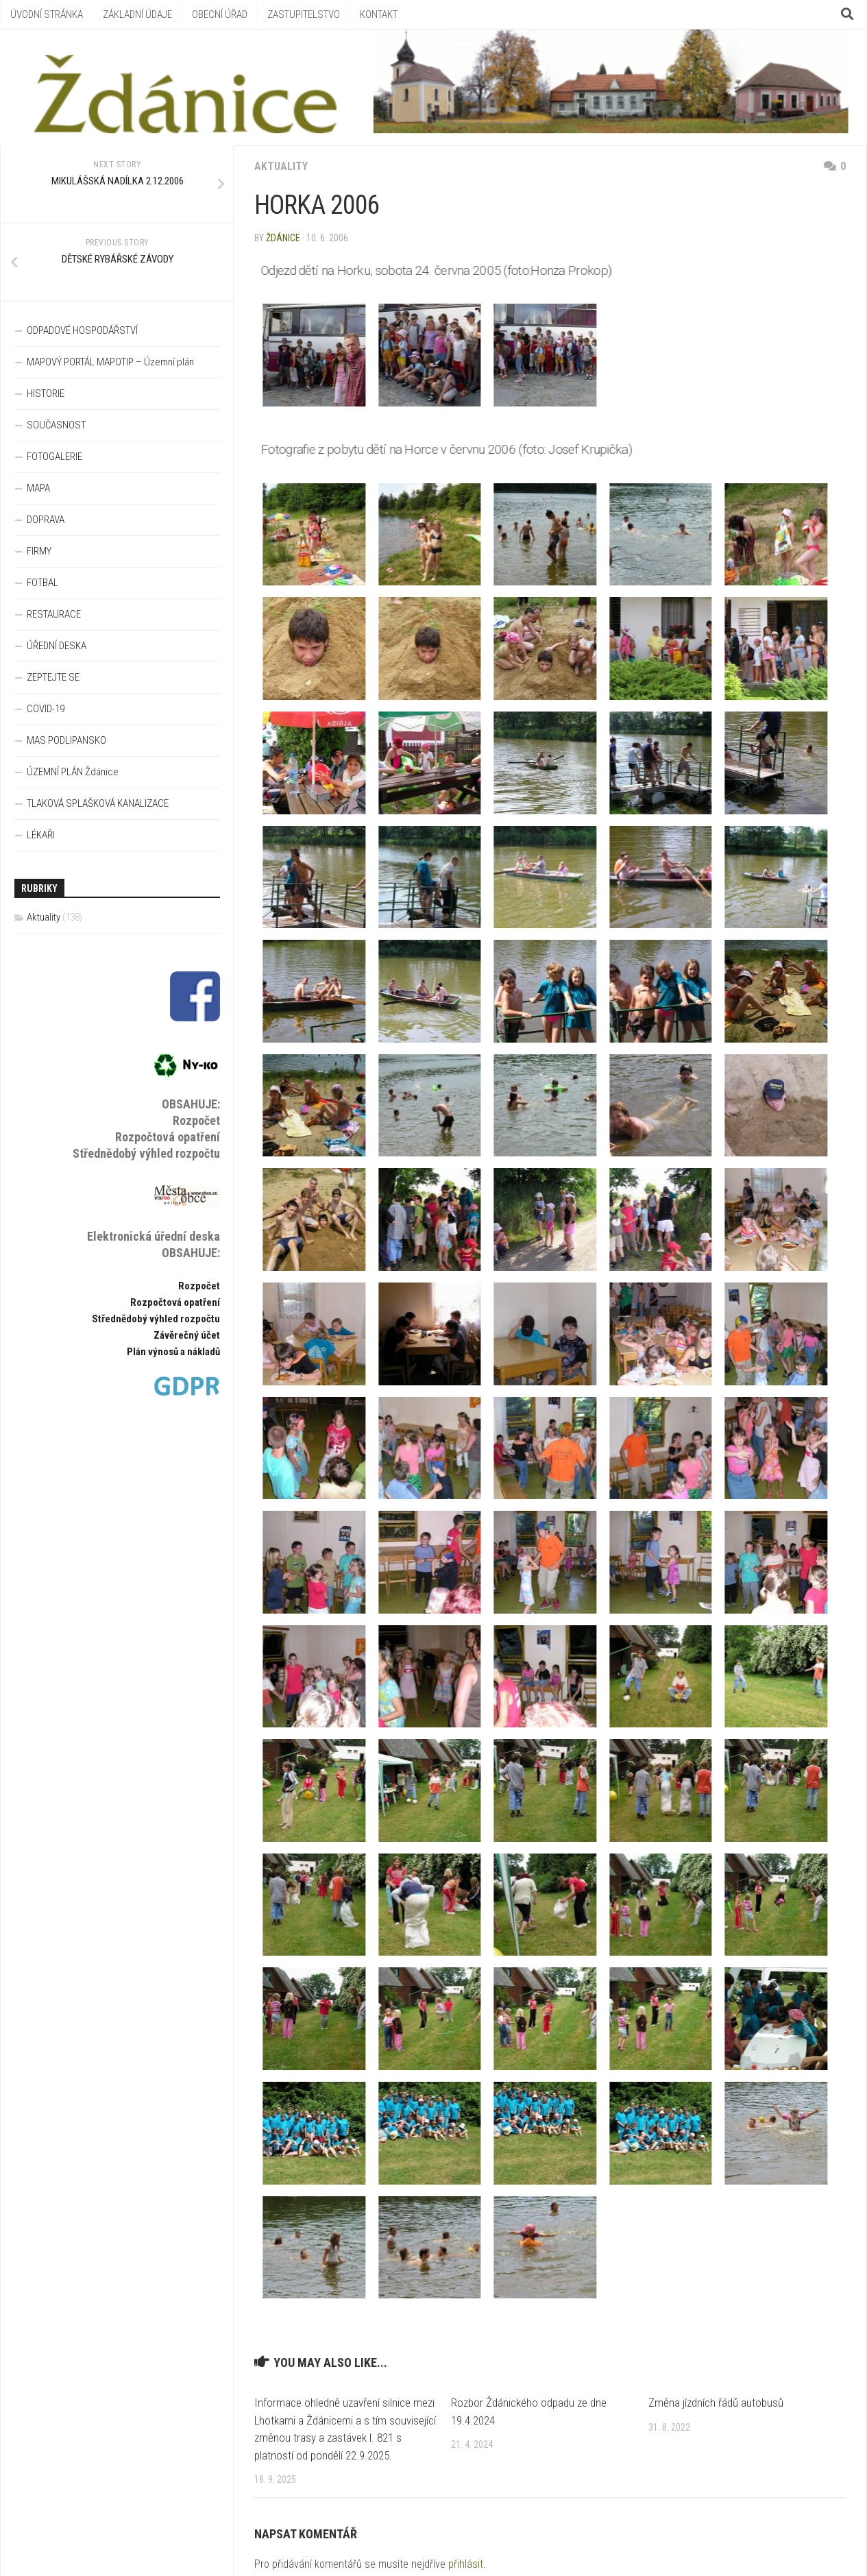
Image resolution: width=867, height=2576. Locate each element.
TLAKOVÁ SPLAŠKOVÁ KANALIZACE (98, 803)
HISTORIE (45, 393)
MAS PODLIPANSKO (66, 740)
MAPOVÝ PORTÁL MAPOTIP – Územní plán (110, 362)
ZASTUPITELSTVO (303, 14)
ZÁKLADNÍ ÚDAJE (137, 14)
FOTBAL (42, 582)
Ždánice (283, 237)
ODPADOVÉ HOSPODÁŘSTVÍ (82, 330)
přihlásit (465, 2564)
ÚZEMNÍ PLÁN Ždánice (73, 772)
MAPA (38, 488)
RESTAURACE (54, 614)
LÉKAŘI (41, 835)
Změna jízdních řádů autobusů (715, 2402)
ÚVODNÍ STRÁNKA (46, 14)
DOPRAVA (45, 519)
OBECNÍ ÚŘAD (219, 14)
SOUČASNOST (56, 425)
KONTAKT (379, 14)
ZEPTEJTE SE (53, 677)
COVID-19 (45, 709)
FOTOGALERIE (54, 456)
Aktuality (281, 166)
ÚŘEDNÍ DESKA (56, 646)
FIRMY (39, 551)
